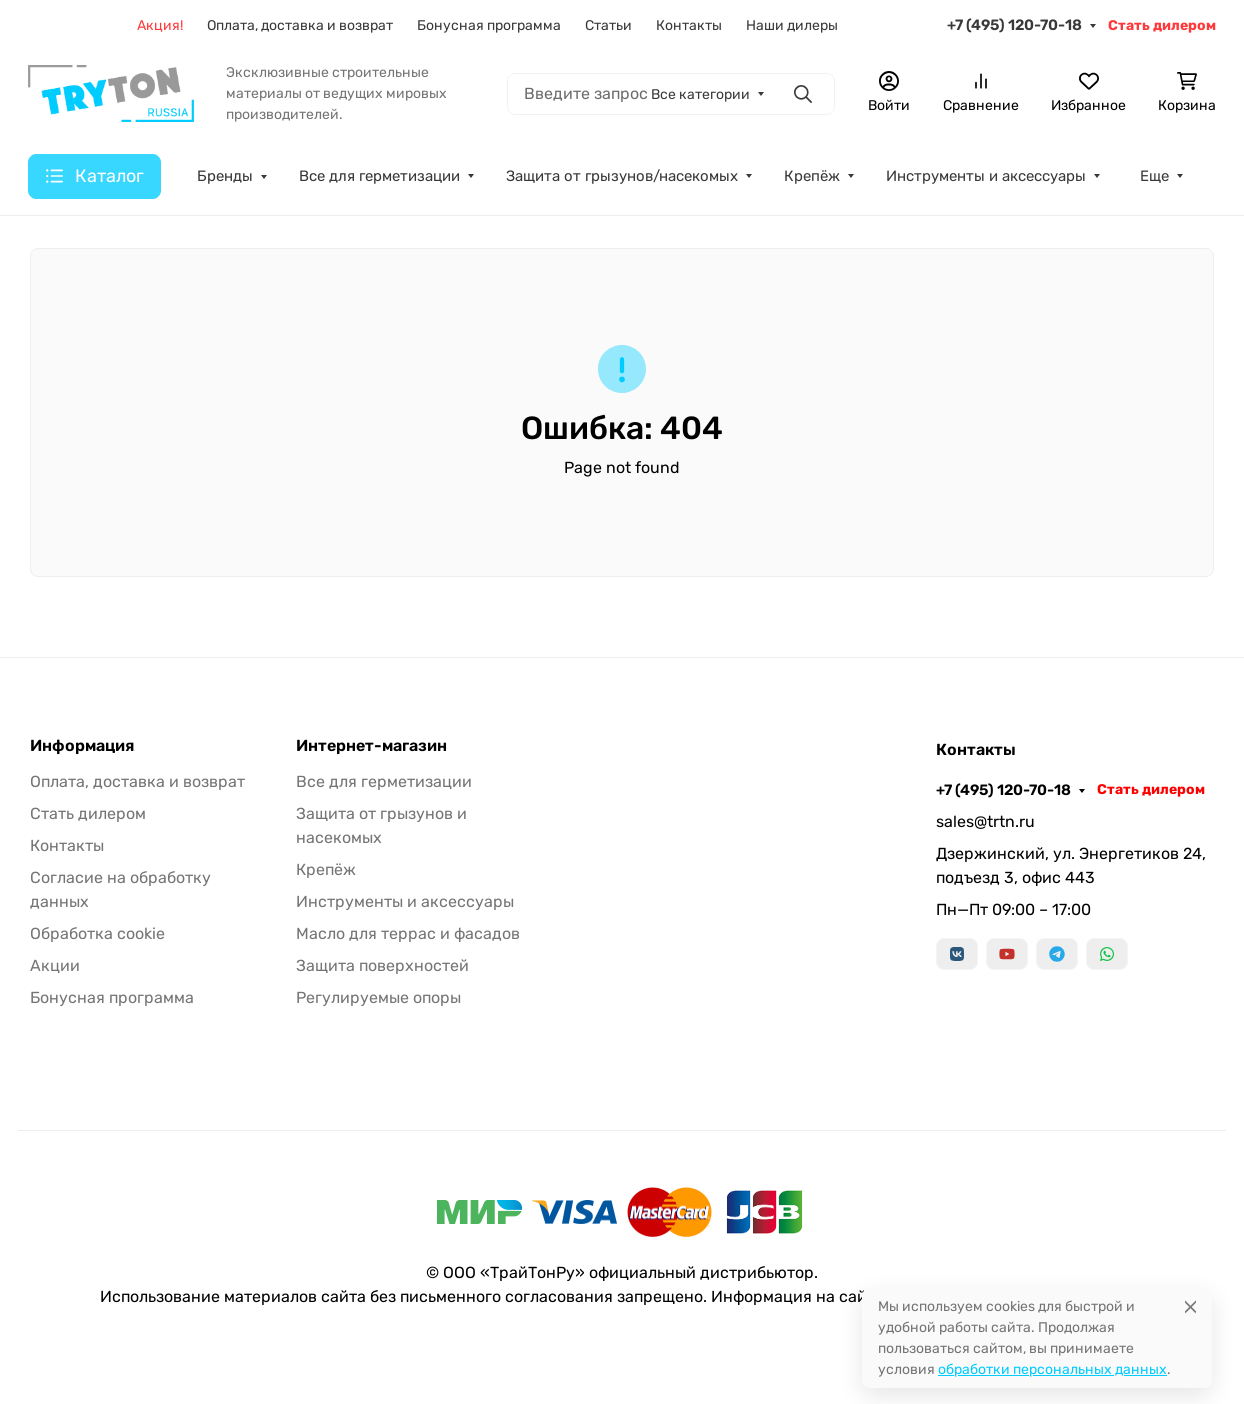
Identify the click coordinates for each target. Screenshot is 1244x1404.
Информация (82, 746)
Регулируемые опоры (378, 997)
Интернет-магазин (371, 746)
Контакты (67, 845)
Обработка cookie (97, 933)
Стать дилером (88, 813)
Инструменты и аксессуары (405, 901)
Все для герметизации (384, 781)
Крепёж (326, 869)
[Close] (1190, 1306)
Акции (55, 965)
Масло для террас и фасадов (408, 933)
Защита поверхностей (382, 965)
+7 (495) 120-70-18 (1003, 790)
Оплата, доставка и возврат (137, 781)
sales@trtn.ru (985, 821)
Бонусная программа (112, 997)
